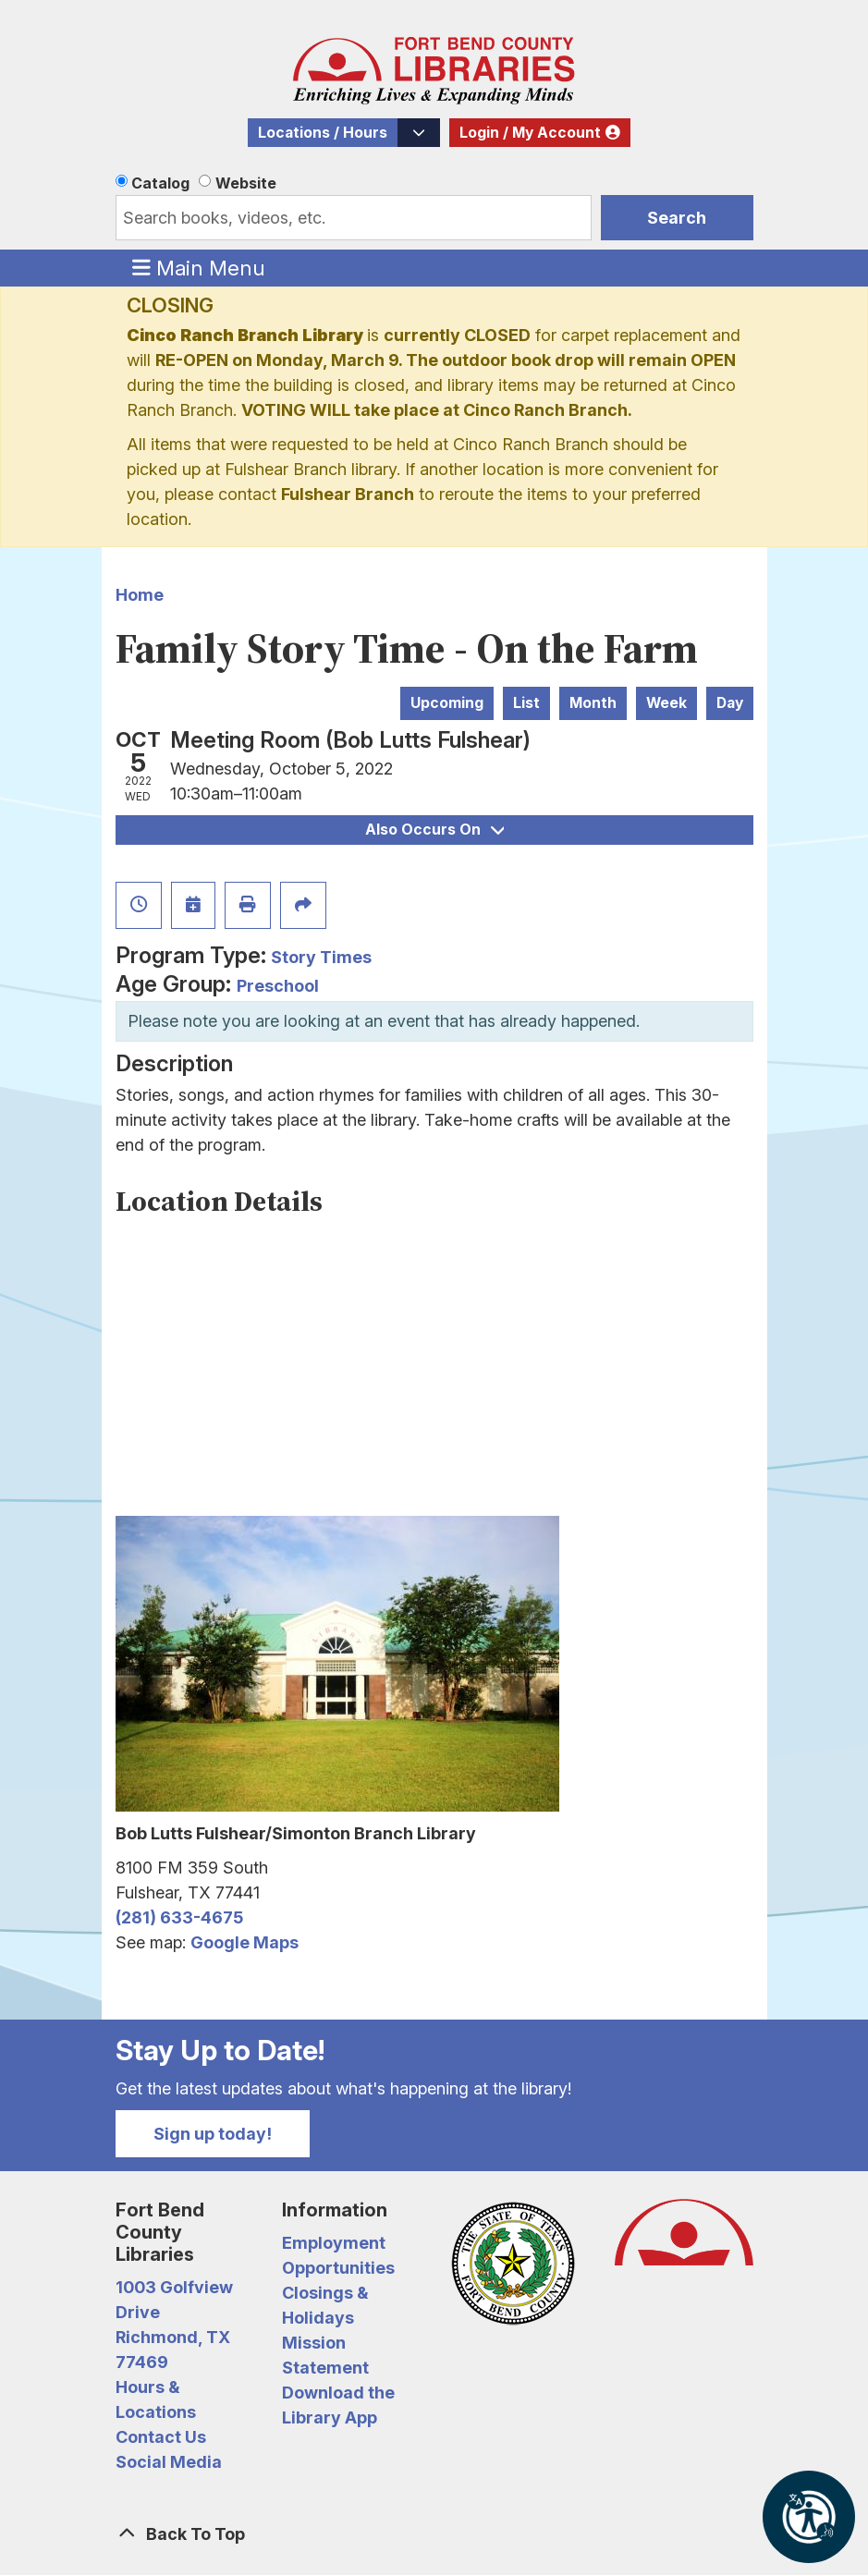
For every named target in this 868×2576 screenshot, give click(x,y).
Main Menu (198, 267)
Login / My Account (530, 132)
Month (593, 703)
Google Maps (244, 1942)
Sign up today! (212, 2133)
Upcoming (446, 703)
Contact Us (161, 2437)
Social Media (169, 2462)
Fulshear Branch (347, 494)
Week (666, 703)
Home (140, 594)
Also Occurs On (434, 829)
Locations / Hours (322, 132)
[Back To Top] (434, 2534)
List (526, 703)
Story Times (321, 957)
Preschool (278, 985)
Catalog (160, 183)
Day (729, 703)
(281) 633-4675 (179, 1917)
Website (245, 183)
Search (676, 217)
